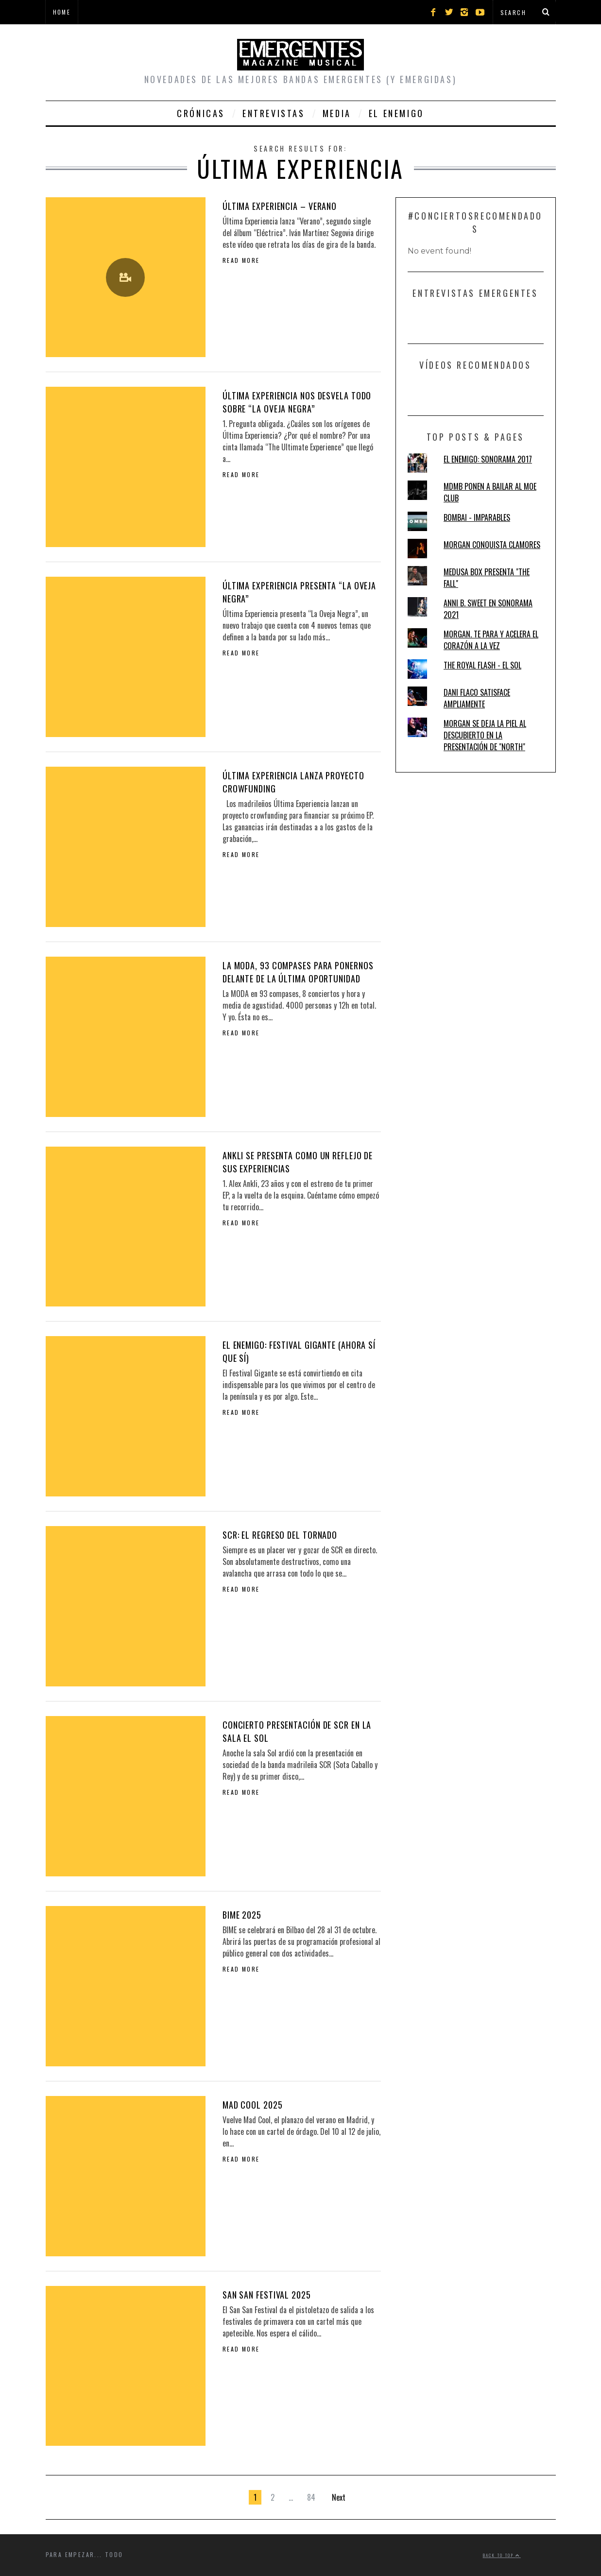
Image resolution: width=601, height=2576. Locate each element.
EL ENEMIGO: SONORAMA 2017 (488, 459)
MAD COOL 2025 (253, 2104)
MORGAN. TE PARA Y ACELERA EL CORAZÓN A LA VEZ (491, 640)
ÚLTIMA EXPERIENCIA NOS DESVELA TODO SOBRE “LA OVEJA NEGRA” (297, 402)
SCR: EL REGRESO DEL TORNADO (280, 1534)
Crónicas (201, 113)
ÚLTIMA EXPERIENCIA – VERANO (280, 206)
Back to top (502, 2555)
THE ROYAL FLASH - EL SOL (482, 665)
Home (62, 12)
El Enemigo (396, 113)
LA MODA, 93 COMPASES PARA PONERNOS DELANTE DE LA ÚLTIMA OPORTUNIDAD (298, 972)
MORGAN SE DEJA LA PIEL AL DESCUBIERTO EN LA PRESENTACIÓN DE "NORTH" (485, 735)
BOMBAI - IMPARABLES (477, 517)
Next (338, 2497)
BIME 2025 (242, 1914)
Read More (241, 260)
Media (337, 113)
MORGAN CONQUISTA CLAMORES (492, 544)
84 (311, 2497)
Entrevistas (273, 113)
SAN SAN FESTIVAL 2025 (267, 2294)
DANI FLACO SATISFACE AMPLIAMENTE (477, 698)
